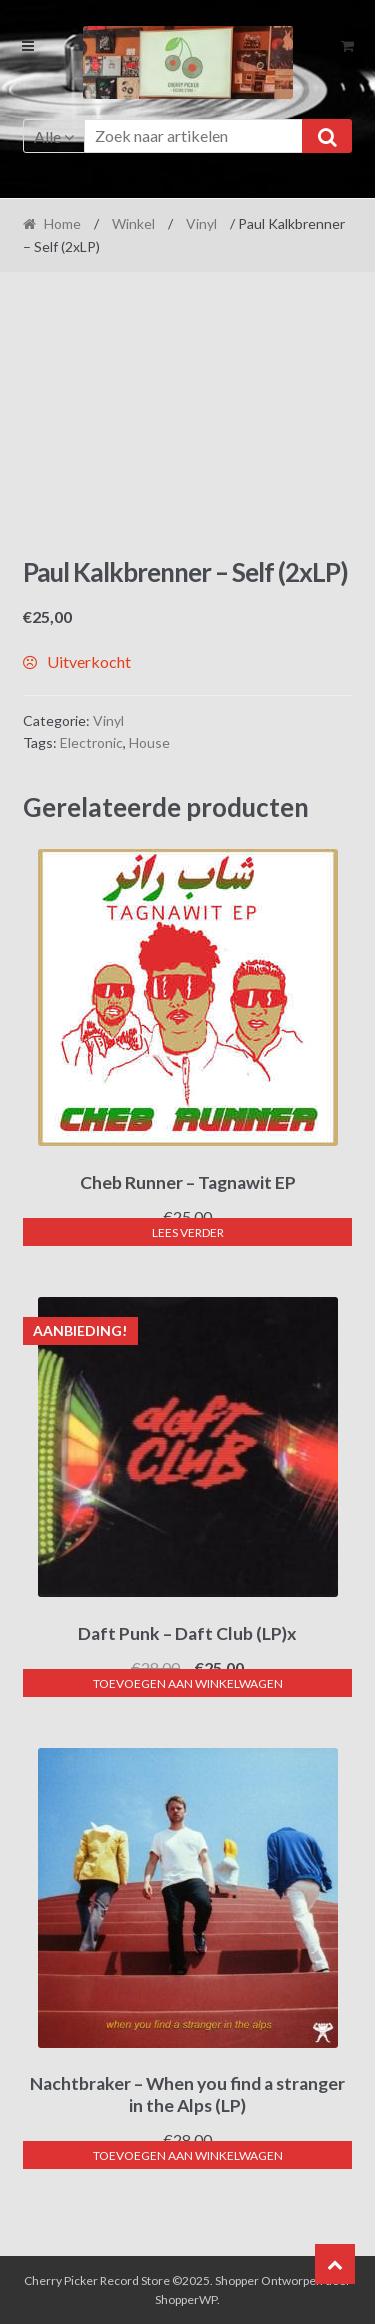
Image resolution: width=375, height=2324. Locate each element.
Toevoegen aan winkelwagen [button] (188, 1683)
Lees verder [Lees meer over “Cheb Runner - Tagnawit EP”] (188, 1232)
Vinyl (201, 223)
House (149, 742)
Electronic (91, 742)
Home (62, 223)
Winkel (133, 223)
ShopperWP (186, 2299)
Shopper (237, 2280)
